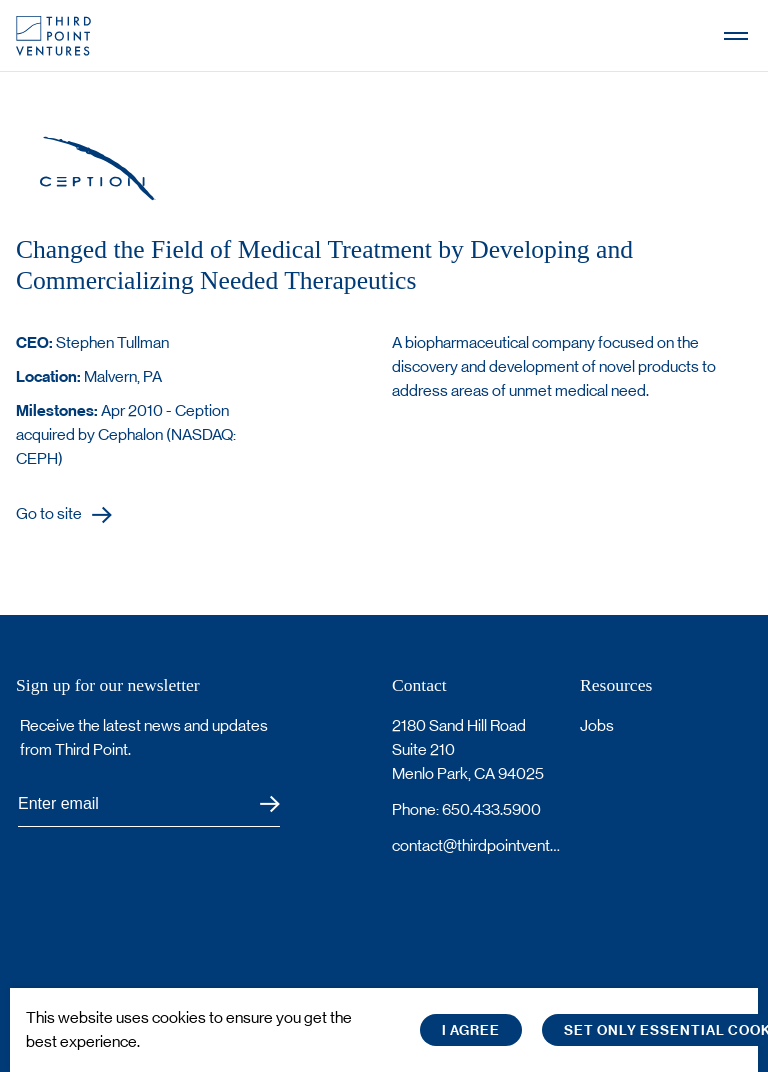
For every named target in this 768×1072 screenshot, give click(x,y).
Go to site (49, 514)
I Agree (471, 1030)
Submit (257, 804)
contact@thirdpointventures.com (478, 845)
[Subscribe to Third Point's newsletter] (149, 804)
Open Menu (736, 36)
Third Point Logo (53, 36)
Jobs (597, 725)
